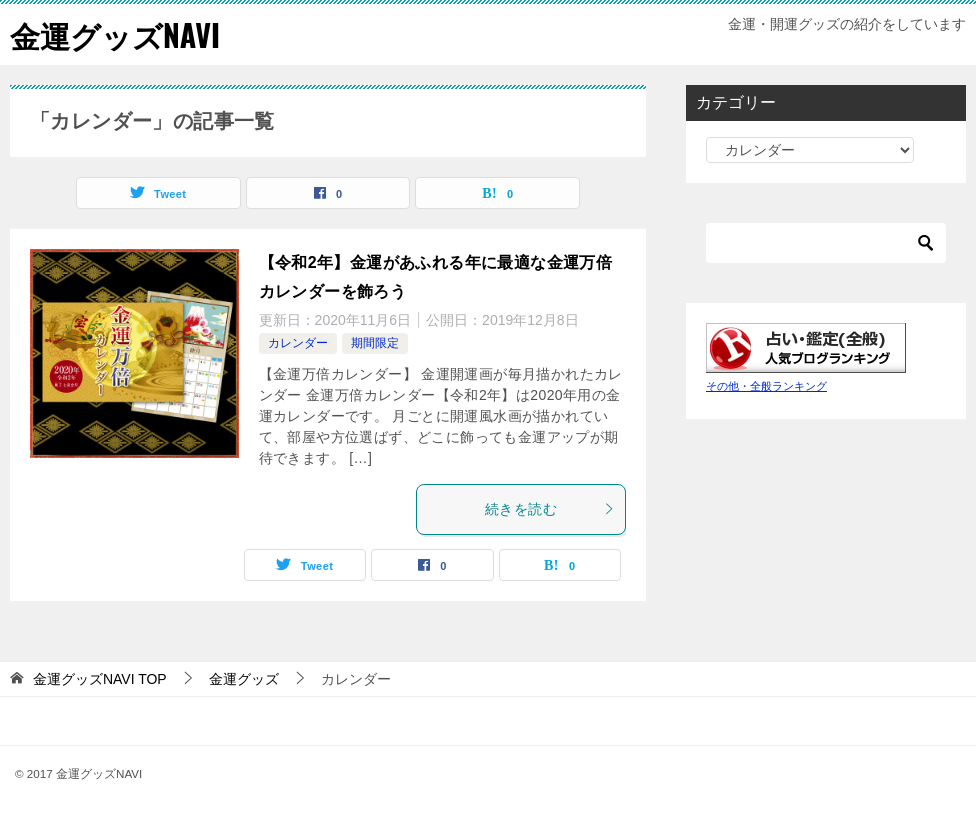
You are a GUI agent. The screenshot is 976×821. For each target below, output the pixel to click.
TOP (100, 679)
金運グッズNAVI (115, 34)
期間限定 (375, 343)
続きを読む (550, 509)
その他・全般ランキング (766, 386)
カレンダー (298, 343)
